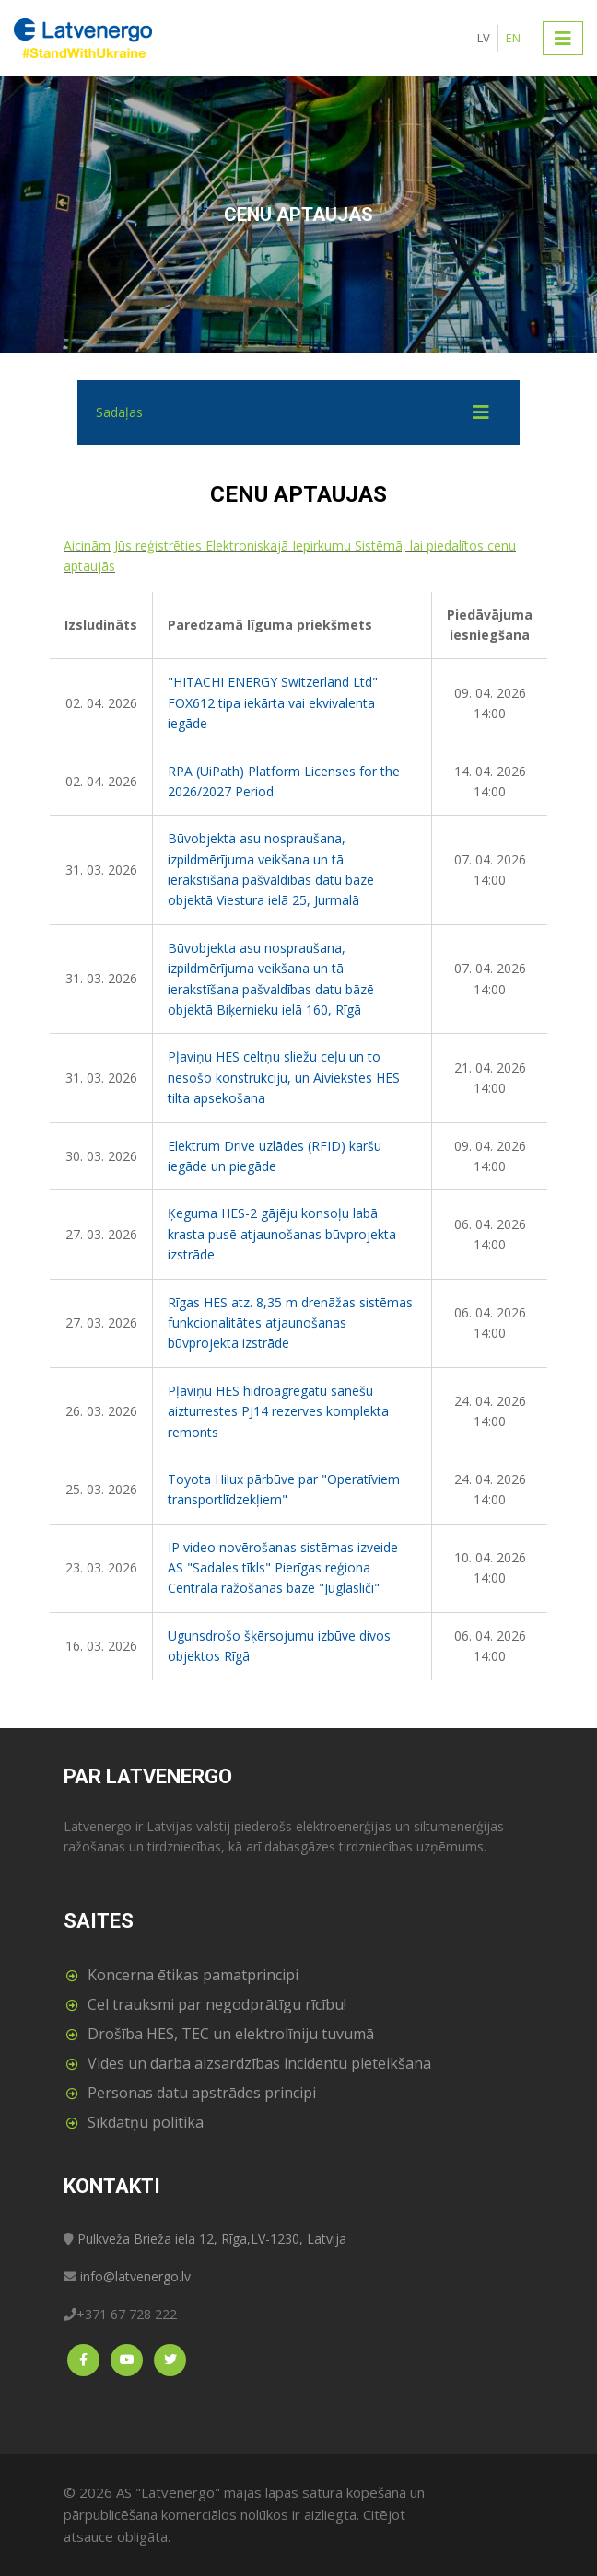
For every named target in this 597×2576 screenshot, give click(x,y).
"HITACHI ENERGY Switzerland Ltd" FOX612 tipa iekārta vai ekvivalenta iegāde (273, 702)
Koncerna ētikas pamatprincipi (193, 1975)
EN (513, 37)
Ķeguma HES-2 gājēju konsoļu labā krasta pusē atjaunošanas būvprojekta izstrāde (282, 1233)
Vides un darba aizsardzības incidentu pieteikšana (259, 2063)
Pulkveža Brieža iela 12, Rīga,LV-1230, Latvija (211, 2238)
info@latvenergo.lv (135, 2276)
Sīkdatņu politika (146, 2122)
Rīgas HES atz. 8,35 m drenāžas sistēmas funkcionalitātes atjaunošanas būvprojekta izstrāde (290, 1323)
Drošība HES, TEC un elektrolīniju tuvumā (231, 2034)
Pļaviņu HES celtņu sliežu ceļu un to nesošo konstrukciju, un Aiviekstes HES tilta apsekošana (284, 1077)
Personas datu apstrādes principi (202, 2093)
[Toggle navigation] (563, 37)
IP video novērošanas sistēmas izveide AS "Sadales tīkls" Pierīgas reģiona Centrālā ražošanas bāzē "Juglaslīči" (283, 1567)
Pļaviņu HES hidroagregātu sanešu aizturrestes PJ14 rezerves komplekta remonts (278, 1411)
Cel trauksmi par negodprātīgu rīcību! (217, 2004)
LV (483, 37)
